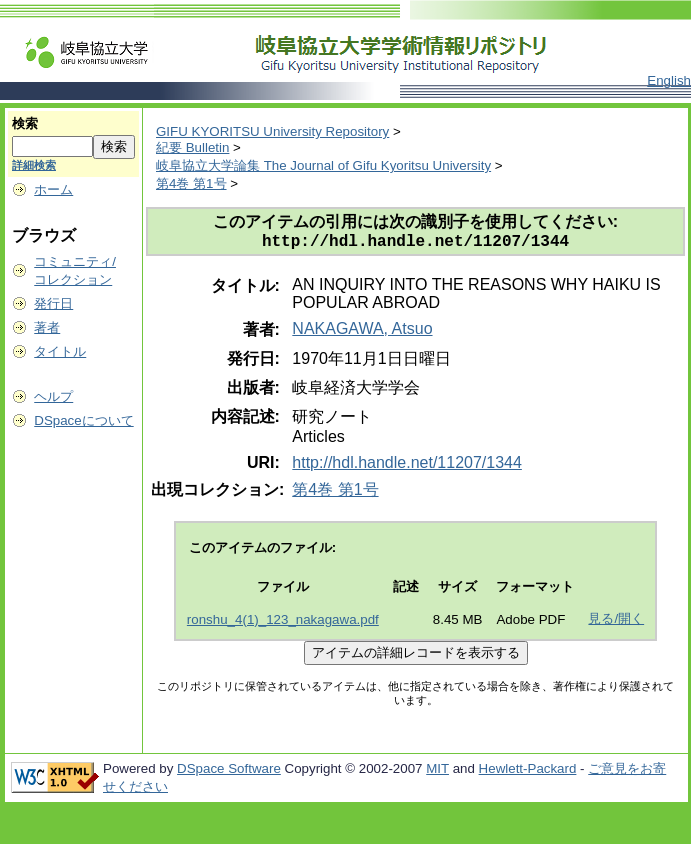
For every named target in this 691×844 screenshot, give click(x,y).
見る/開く (616, 622)
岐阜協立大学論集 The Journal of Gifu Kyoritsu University (323, 165)
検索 (25, 123)
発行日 (53, 303)
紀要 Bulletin (192, 147)
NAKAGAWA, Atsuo (362, 332)
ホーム (53, 189)
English (669, 80)
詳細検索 (34, 165)
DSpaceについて (83, 420)
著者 (47, 327)
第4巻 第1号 (191, 183)
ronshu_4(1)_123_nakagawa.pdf (283, 623)
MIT (437, 772)
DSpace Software (229, 772)
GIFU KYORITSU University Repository (272, 131)
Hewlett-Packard (528, 772)
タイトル (60, 351)
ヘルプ (53, 396)
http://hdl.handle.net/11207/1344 (407, 466)
